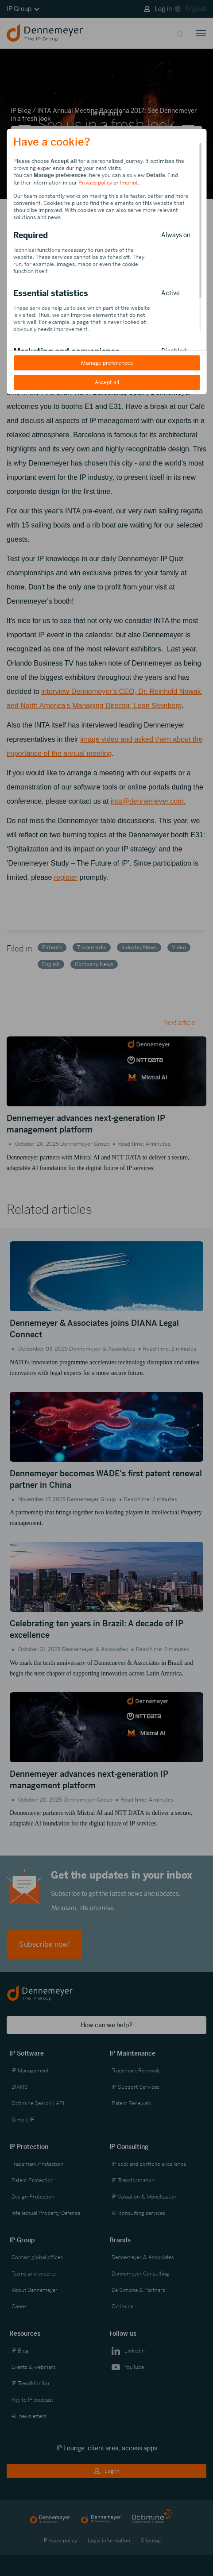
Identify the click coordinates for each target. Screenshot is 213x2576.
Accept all (106, 382)
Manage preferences (106, 362)
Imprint (129, 182)
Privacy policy (95, 182)
